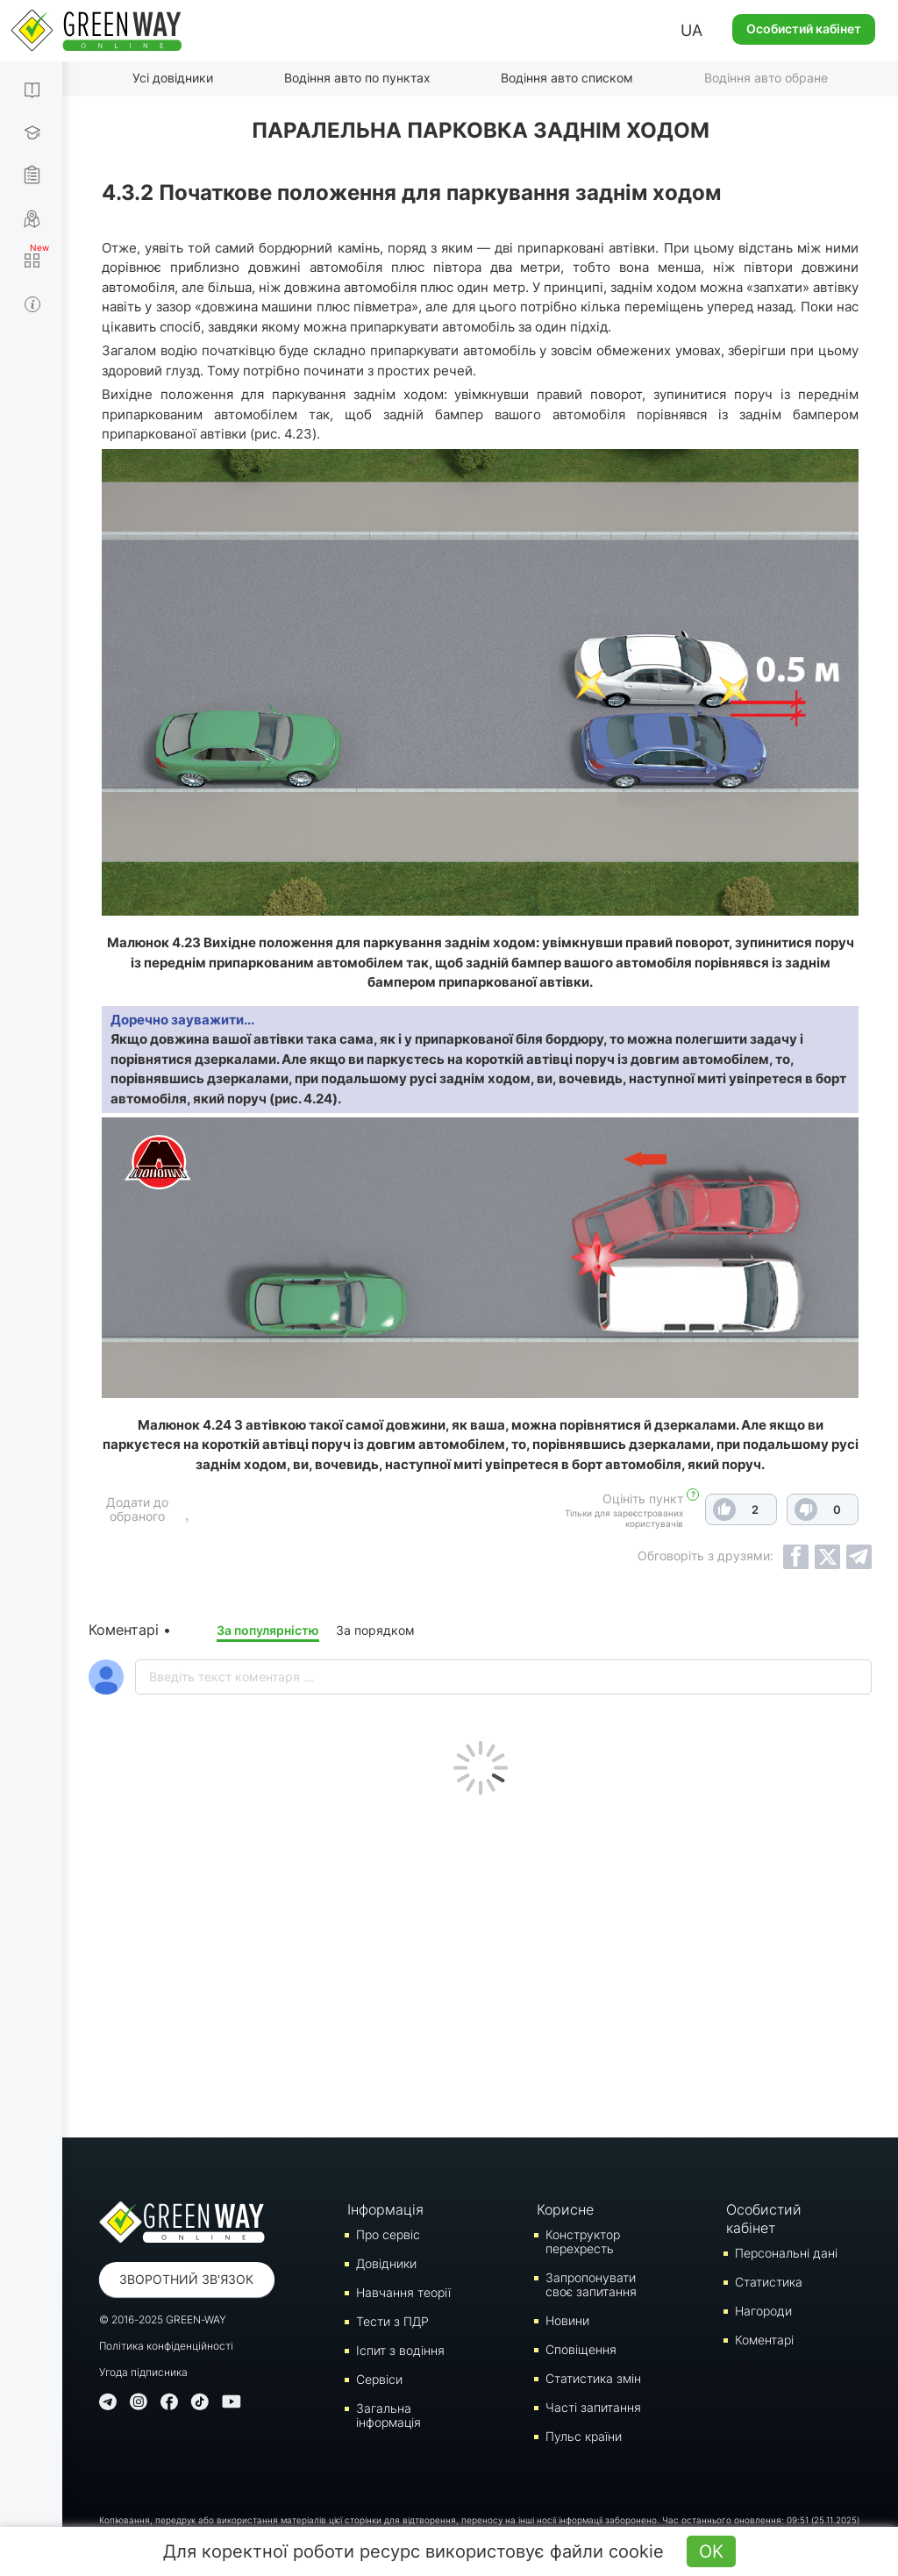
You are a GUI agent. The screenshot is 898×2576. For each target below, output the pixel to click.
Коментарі (764, 2339)
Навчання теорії (403, 2292)
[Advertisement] (480, 1962)
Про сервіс (388, 2234)
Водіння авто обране (766, 77)
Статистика (768, 2281)
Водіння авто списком (567, 77)
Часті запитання (593, 2407)
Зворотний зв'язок (186, 2279)
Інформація (385, 2209)
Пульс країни (583, 2436)
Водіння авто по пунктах (357, 77)
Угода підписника (143, 2372)
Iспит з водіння (400, 2350)
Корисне (565, 2209)
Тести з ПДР (392, 2321)
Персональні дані (786, 2252)
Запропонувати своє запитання (591, 2284)
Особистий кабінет (803, 28)
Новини (567, 2320)
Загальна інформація (388, 2415)
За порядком (375, 1630)
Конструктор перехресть (582, 2241)
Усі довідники (172, 77)
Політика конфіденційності (166, 2345)
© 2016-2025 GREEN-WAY (162, 2319)
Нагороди (763, 2310)
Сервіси (379, 2379)
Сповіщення (580, 2349)
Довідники (386, 2263)
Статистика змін (593, 2378)
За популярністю (268, 1630)
